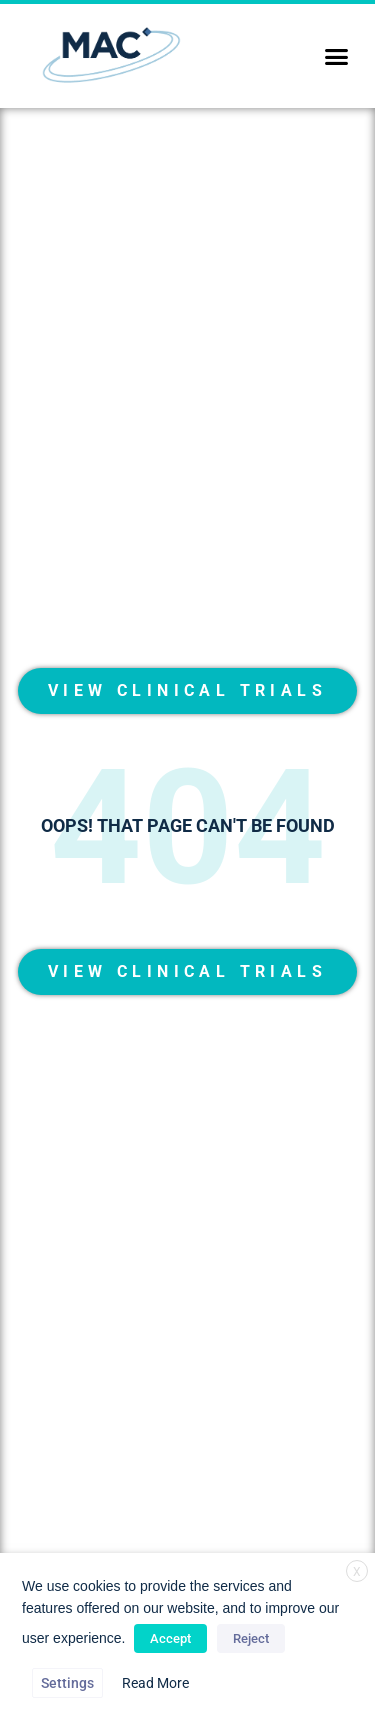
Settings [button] (67, 1683)
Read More (155, 1683)
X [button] (357, 1572)
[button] (337, 56)
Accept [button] (170, 1638)
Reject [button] (251, 1638)
